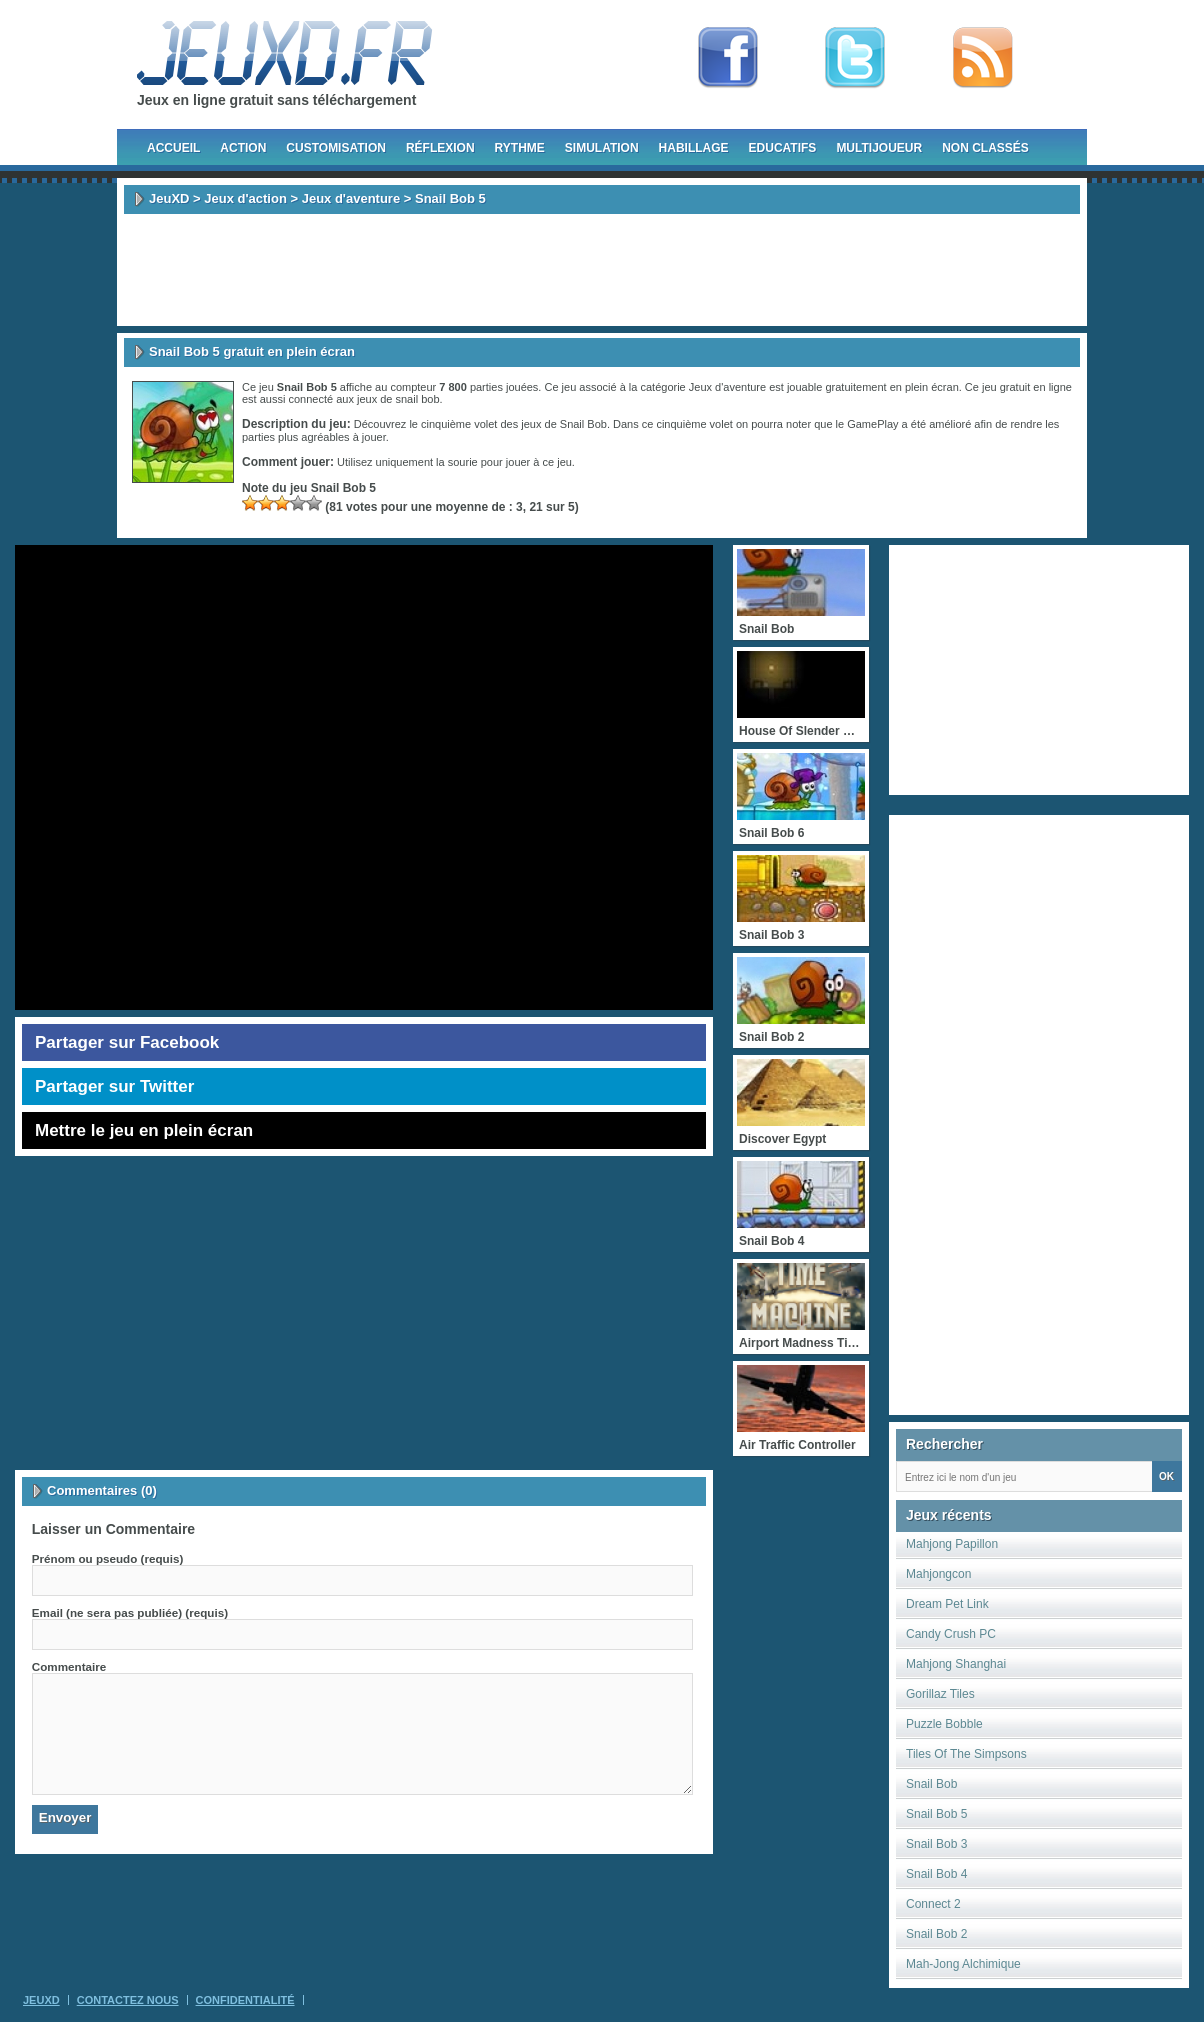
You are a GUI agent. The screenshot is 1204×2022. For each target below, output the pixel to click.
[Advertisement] (602, 270)
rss (983, 58)
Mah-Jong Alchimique (963, 1964)
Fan (728, 58)
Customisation (336, 148)
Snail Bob (931, 1784)
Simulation (602, 148)
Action (243, 148)
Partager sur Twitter (114, 1086)
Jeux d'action (245, 198)
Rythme (520, 148)
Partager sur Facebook (127, 1042)
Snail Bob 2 (936, 1934)
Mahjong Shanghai (956, 1664)
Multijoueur (879, 148)
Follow (855, 58)
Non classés (985, 148)
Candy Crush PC (951, 1634)
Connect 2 (933, 1904)
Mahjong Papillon (952, 1544)
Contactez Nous (128, 2000)
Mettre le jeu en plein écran (144, 1130)
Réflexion (440, 148)
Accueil (173, 148)
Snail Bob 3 (936, 1844)
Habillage (694, 148)
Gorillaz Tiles (940, 1694)
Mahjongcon (938, 1574)
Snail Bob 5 (936, 1814)
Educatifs (783, 148)
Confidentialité (245, 2000)
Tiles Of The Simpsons (966, 1754)
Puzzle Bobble (944, 1724)
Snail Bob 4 (936, 1874)
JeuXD (169, 198)
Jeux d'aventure (351, 198)
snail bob (417, 399)
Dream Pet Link (947, 1604)
